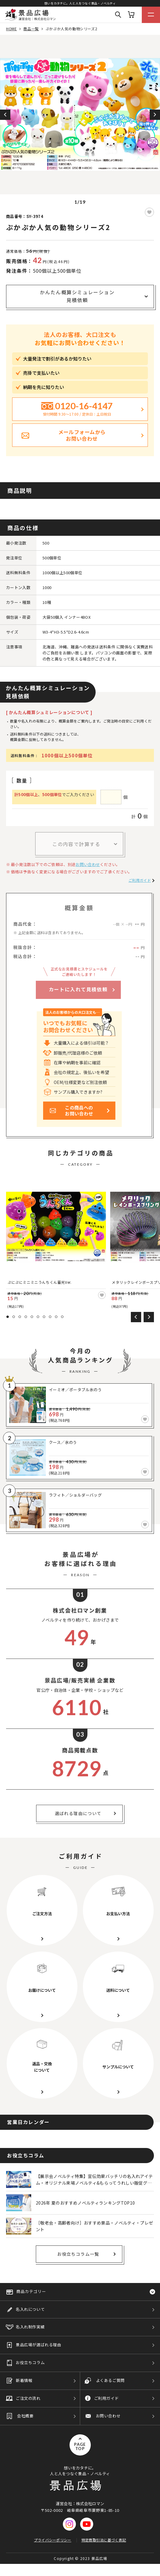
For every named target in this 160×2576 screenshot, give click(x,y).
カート (131, 15)
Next (155, 115)
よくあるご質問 (110, 2380)
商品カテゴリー (31, 2291)
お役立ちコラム (30, 2362)
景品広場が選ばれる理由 (38, 2344)
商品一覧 (31, 28)
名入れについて (30, 2309)
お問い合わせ (88, 864)
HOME (11, 28)
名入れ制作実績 (30, 2327)
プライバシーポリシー (52, 2539)
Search (118, 15)
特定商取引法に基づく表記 (103, 2539)
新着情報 (24, 2380)
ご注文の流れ (28, 2398)
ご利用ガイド (139, 880)
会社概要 (25, 2416)
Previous (5, 115)
